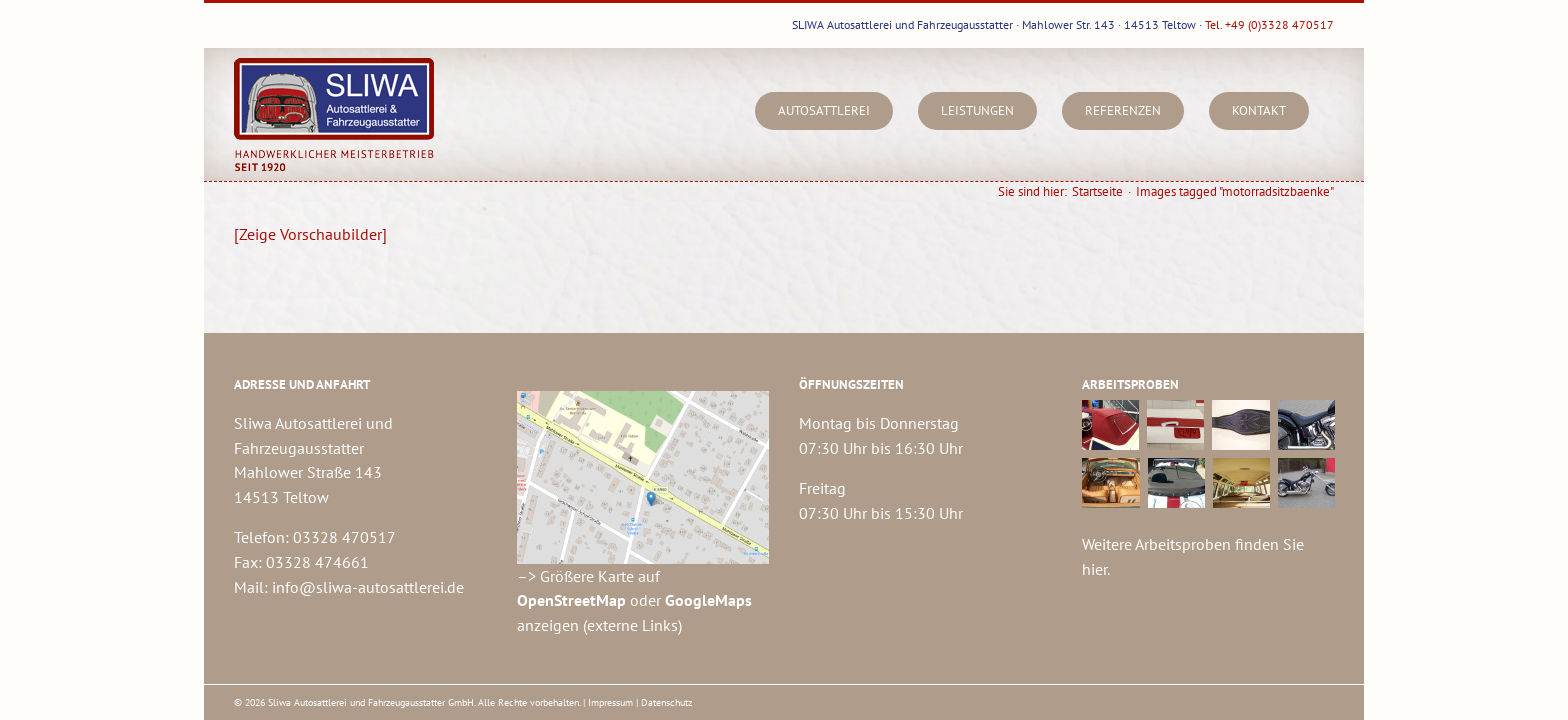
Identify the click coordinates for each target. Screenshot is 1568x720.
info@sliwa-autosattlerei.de (368, 587)
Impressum (610, 702)
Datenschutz (666, 702)
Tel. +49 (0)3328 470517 (1269, 24)
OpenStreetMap (571, 600)
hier (1094, 569)
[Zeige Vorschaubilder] (310, 234)
